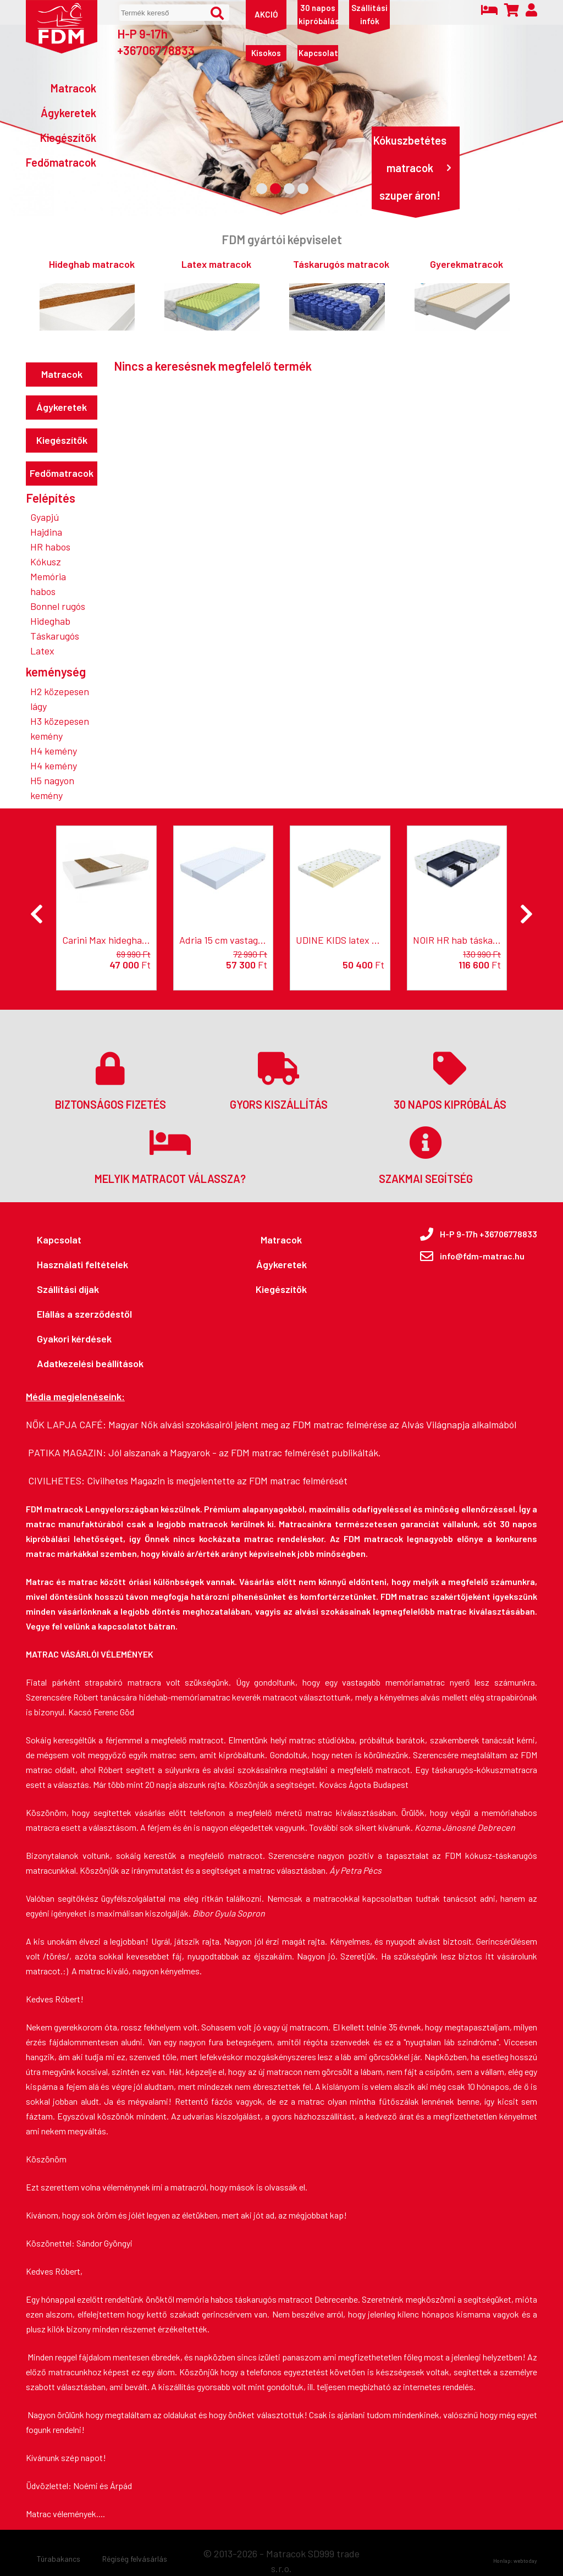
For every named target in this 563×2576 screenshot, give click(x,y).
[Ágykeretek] (61, 113)
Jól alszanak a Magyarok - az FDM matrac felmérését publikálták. (244, 1452)
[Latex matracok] (212, 294)
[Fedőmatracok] (61, 162)
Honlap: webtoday (515, 2560)
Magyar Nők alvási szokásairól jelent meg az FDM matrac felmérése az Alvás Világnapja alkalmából (312, 1424)
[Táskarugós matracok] (336, 294)
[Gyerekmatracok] (462, 294)
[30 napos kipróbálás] (317, 14)
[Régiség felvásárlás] (134, 2558)
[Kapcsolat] (317, 52)
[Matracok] (61, 88)
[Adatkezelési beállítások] (90, 1363)
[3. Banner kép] (289, 188)
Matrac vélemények (61, 2513)
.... (100, 2513)
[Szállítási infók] (369, 14)
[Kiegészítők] (61, 137)
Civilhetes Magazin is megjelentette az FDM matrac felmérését (217, 1480)
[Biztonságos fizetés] (110, 1080)
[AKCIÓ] (266, 14)
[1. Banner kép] (261, 188)
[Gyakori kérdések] (90, 1338)
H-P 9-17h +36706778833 (156, 41)
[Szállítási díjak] (90, 1289)
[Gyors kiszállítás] (278, 1080)
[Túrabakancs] (58, 2558)
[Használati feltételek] (90, 1264)
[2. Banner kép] (275, 188)
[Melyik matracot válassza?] (169, 1154)
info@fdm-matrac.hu (482, 1256)
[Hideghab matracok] (87, 294)
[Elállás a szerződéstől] (90, 1314)
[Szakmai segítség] (426, 1154)
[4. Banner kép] (302, 188)
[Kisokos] (266, 52)
